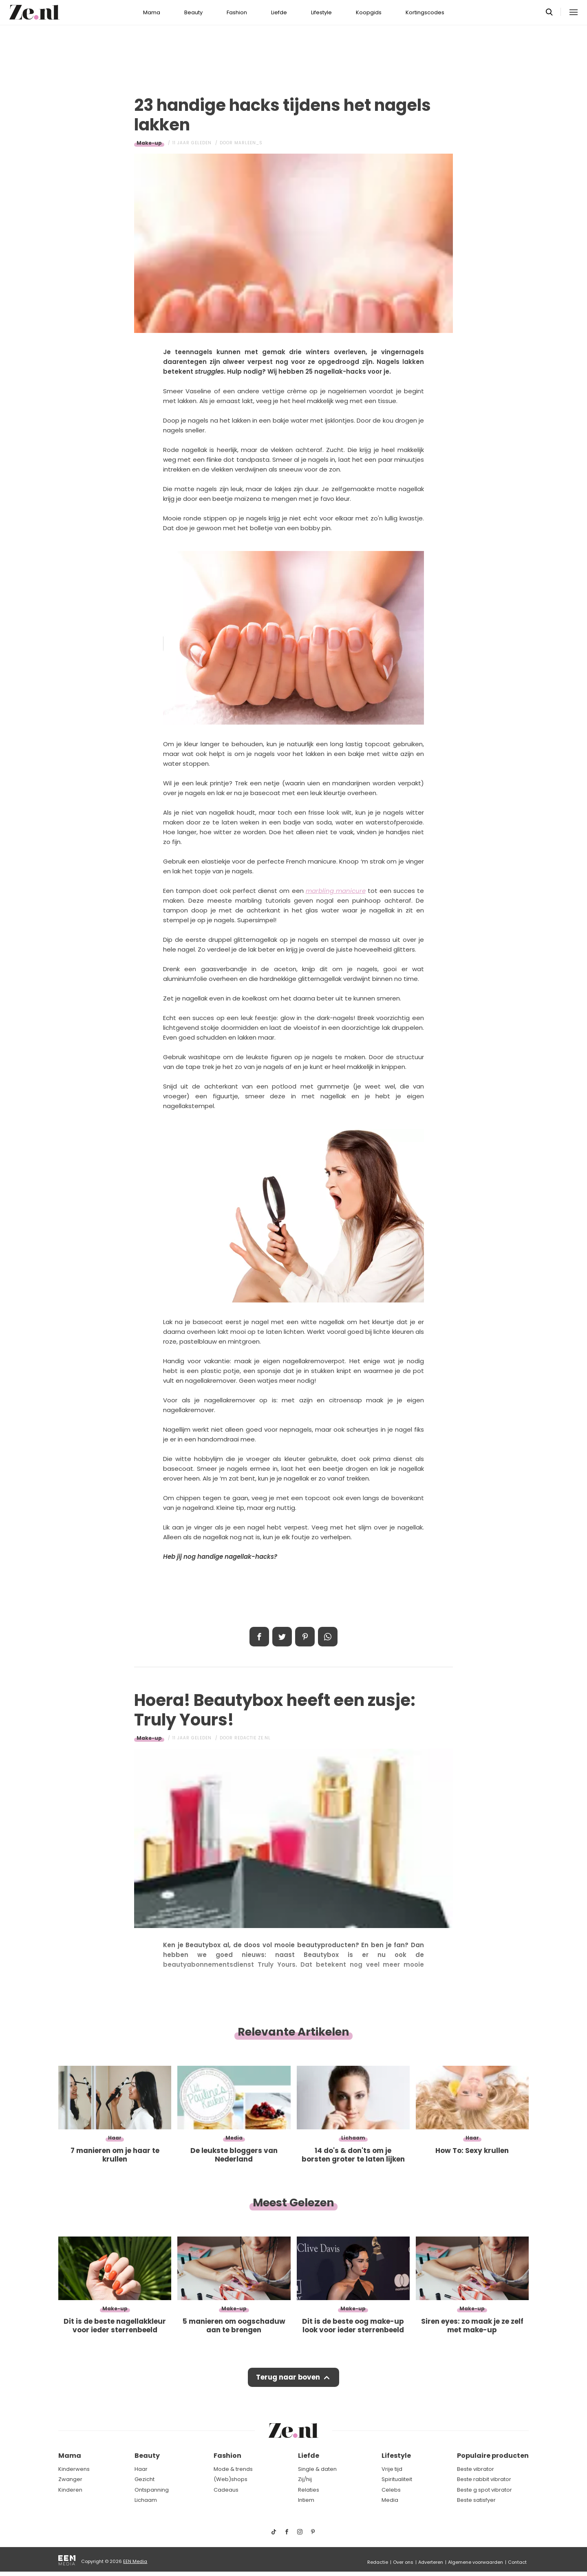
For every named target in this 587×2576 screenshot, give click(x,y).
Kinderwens (74, 2469)
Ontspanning (152, 2490)
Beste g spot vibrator (484, 2490)
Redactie (377, 2562)
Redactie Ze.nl (252, 1738)
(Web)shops (230, 2479)
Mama (151, 12)
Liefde (279, 12)
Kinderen (70, 2490)
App (328, 1636)
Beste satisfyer (476, 2500)
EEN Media (135, 2561)
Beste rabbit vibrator (484, 2479)
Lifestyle (321, 12)
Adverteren (430, 2562)
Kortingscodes (425, 12)
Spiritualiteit (397, 2479)
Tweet (282, 1636)
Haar (141, 2469)
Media (390, 2500)
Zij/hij (305, 2479)
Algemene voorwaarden (475, 2562)
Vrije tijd (392, 2469)
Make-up (149, 142)
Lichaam (146, 2500)
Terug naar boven (288, 2377)
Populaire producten (493, 2456)
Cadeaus (226, 2490)
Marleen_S (248, 143)
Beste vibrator (475, 2469)
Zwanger (70, 2479)
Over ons (403, 2562)
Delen (259, 1636)
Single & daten (317, 2469)
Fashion (237, 12)
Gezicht (144, 2479)
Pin (305, 1636)
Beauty (193, 12)
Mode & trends (233, 2469)
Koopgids (369, 12)
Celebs (391, 2490)
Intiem (306, 2500)
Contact (517, 2562)
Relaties (308, 2490)
